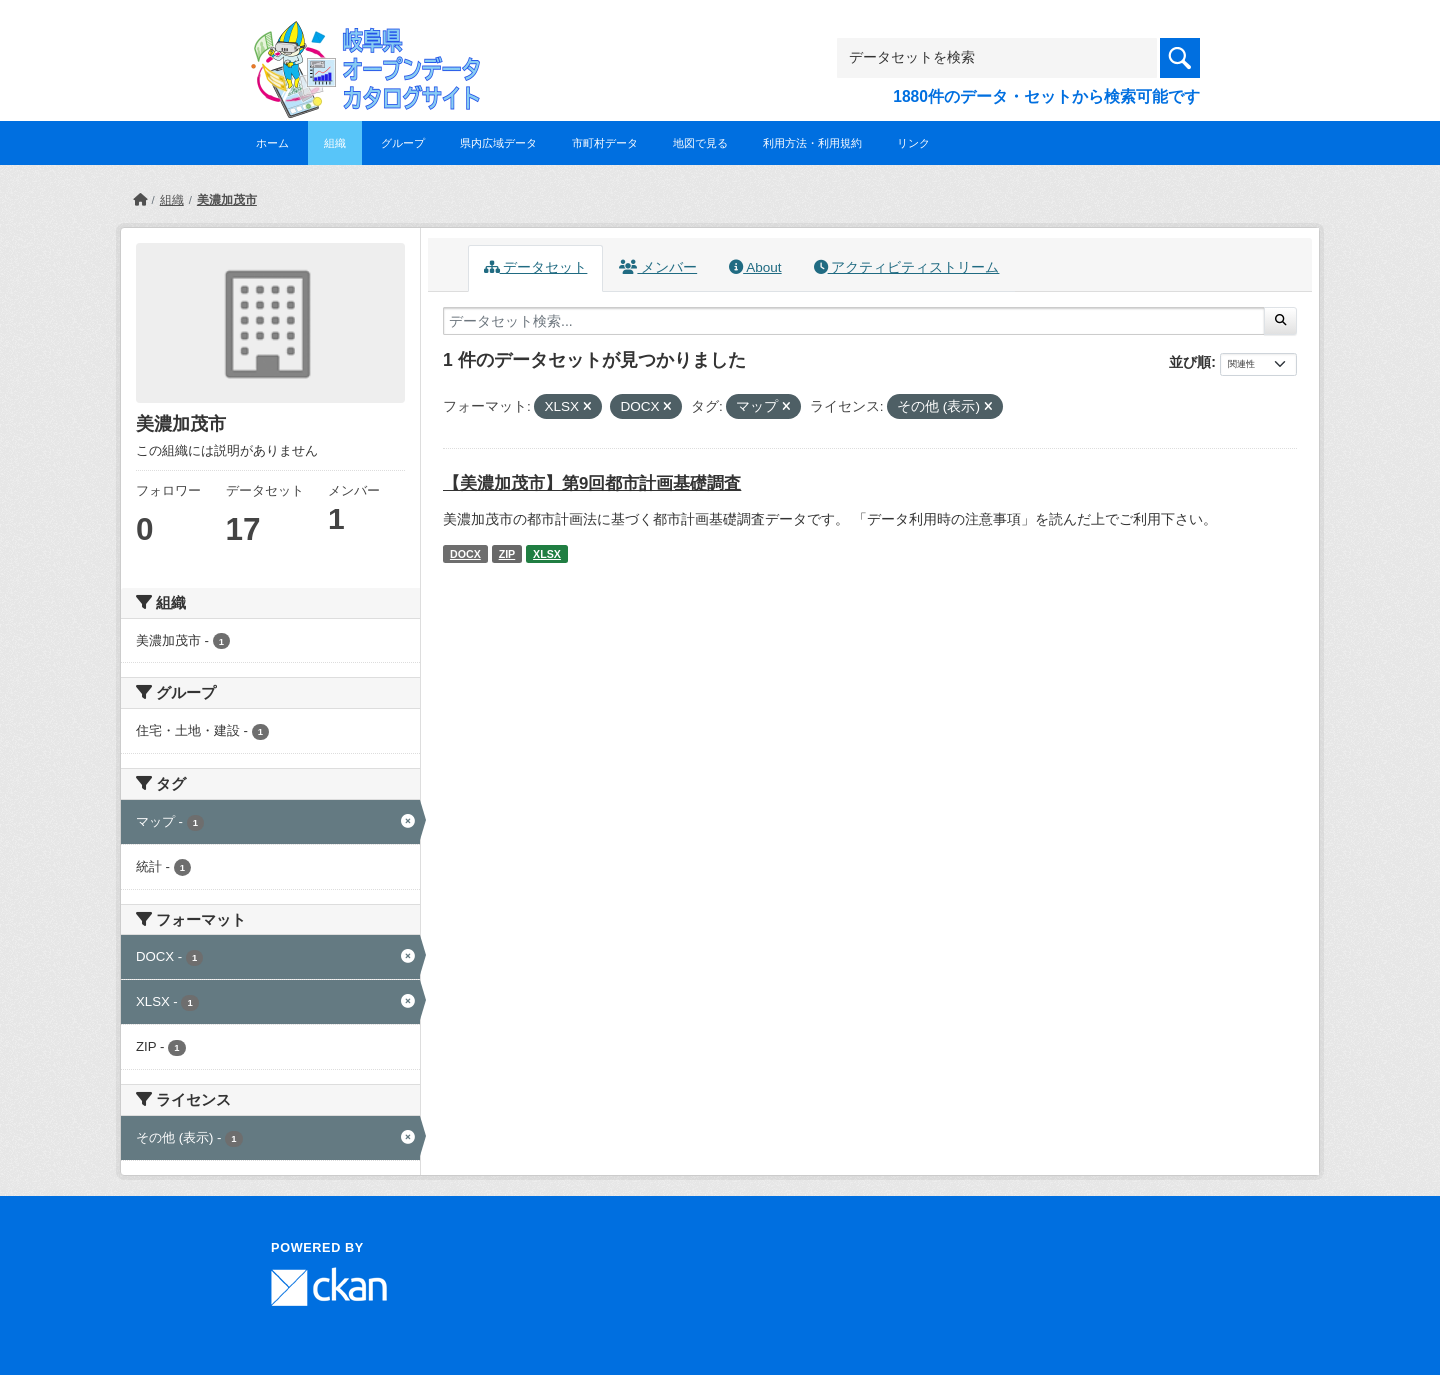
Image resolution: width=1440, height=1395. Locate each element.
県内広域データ (498, 143)
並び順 (1190, 362)
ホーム (272, 143)
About (755, 267)
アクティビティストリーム (907, 267)
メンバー (658, 267)
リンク (913, 143)
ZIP (507, 554)
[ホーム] (140, 200)
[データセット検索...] (854, 321)
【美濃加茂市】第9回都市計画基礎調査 (592, 483)
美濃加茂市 (227, 200)
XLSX (547, 554)
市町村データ (605, 143)
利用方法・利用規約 (812, 143)
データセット (536, 267)
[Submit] (1280, 321)
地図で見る (700, 143)
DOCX (465, 554)
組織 (335, 143)
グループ (403, 143)
